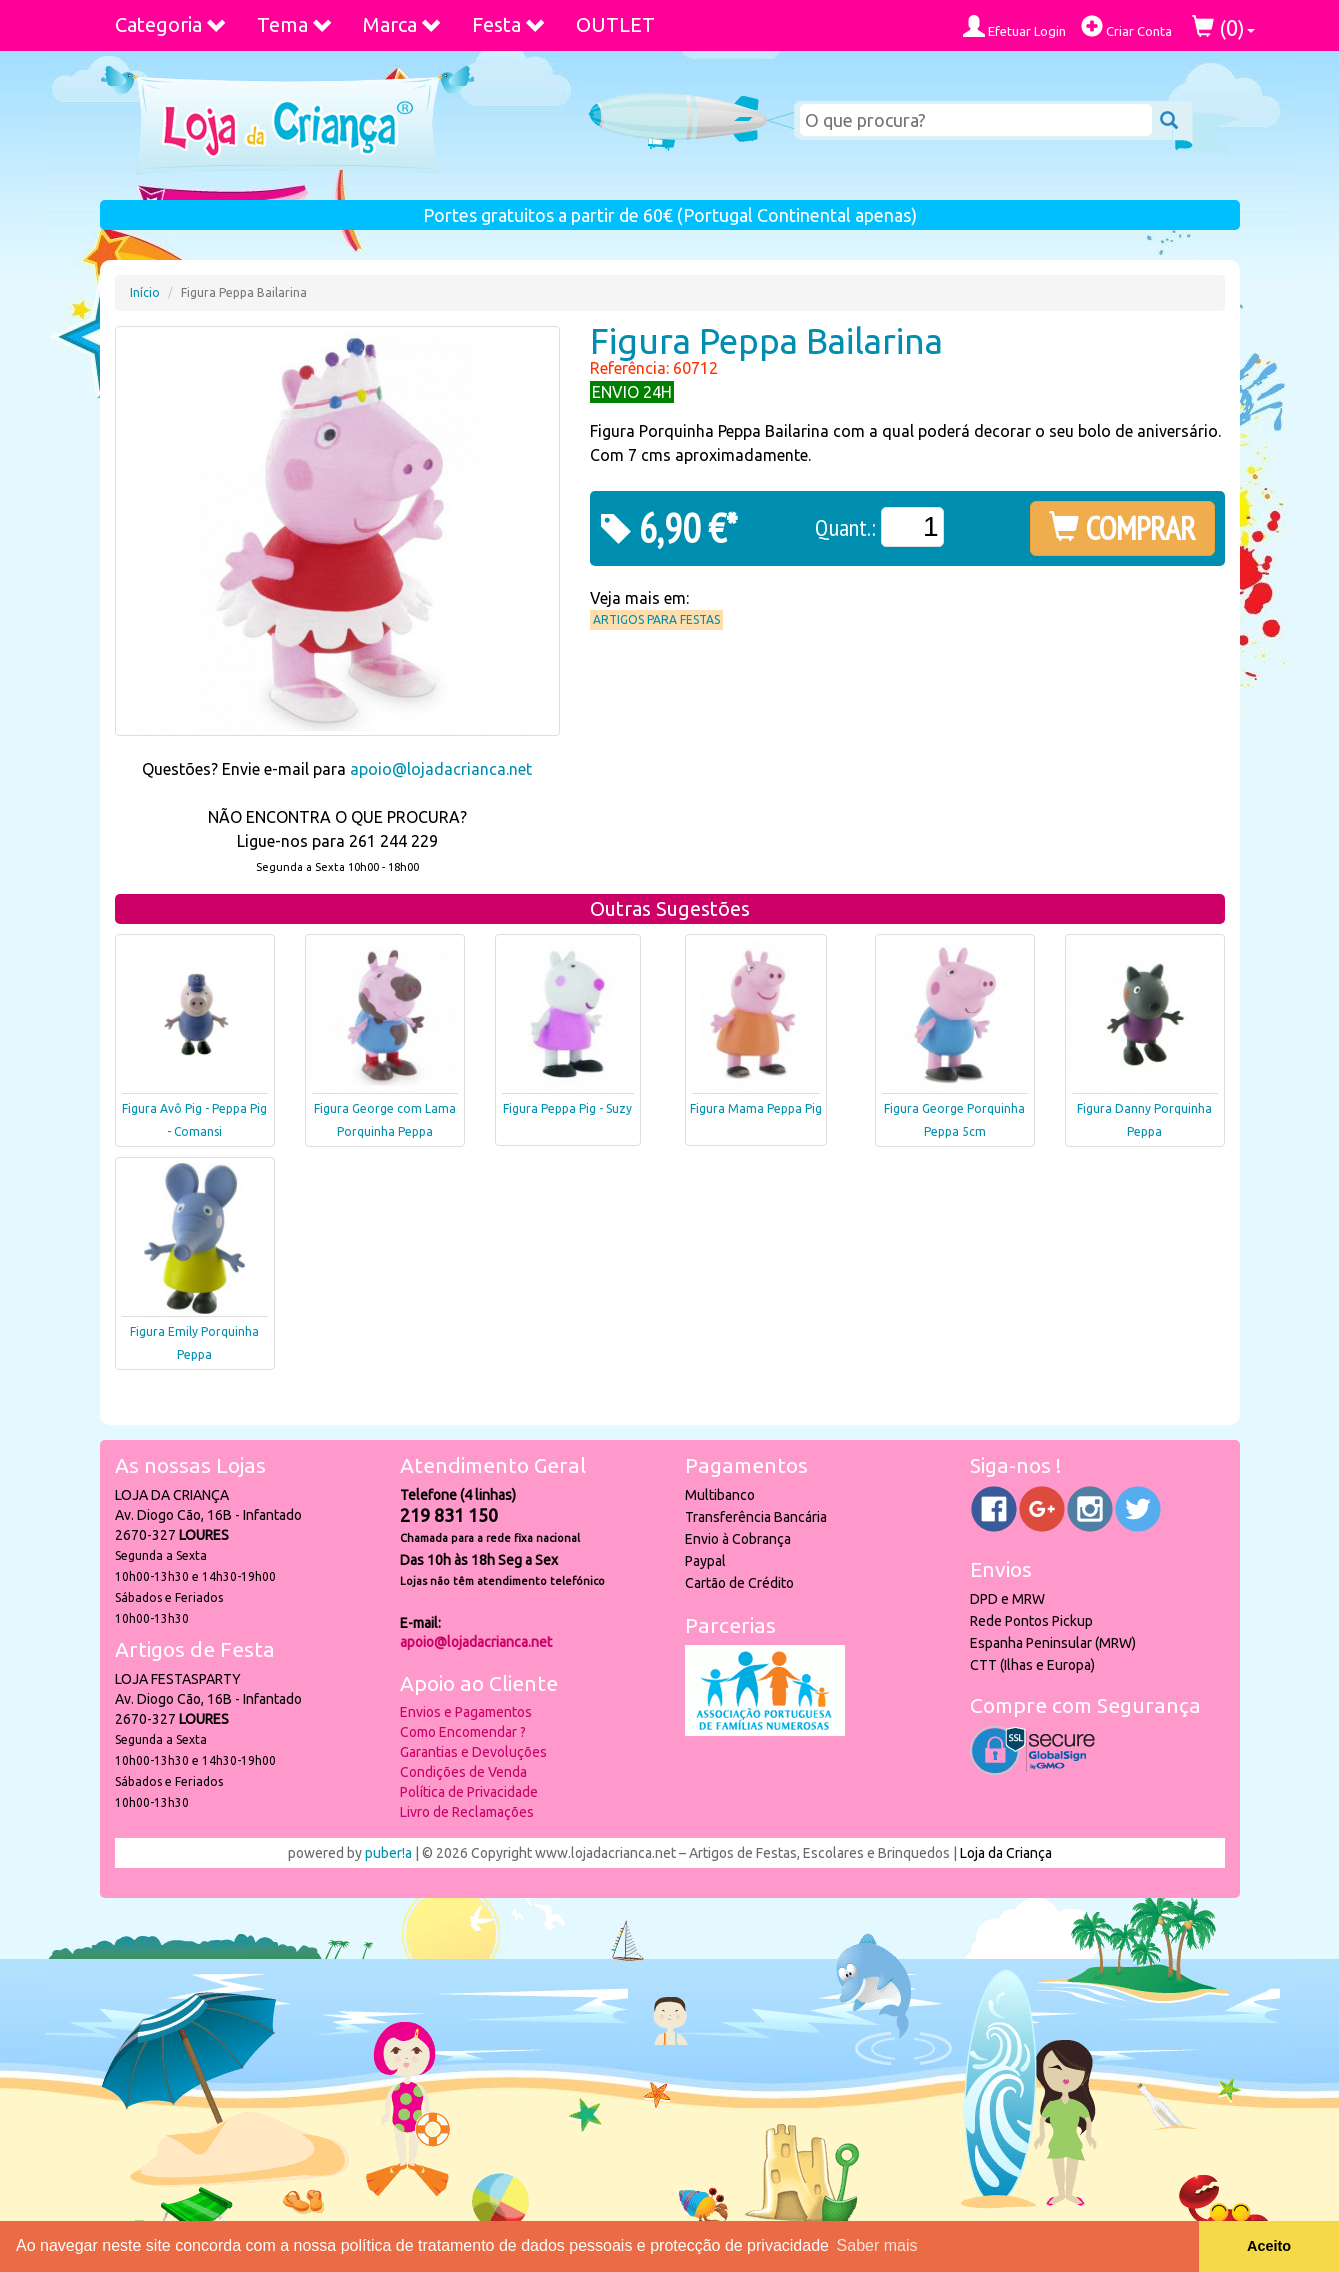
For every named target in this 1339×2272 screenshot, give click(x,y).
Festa (509, 24)
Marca (402, 24)
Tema (295, 24)
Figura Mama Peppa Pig (756, 1108)
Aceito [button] (1269, 2246)
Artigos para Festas (656, 619)
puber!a (388, 1853)
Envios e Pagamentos (466, 1712)
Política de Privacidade (469, 1792)
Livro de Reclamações (467, 1812)
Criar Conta (1126, 26)
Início (145, 292)
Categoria (171, 24)
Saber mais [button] (877, 2245)
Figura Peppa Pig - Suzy (567, 1108)
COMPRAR (1122, 528)
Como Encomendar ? (463, 1732)
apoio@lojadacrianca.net (441, 769)
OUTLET (615, 24)
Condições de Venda (463, 1772)
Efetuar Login (1014, 26)
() (1223, 27)
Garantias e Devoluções (473, 1752)
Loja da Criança (1006, 1853)
